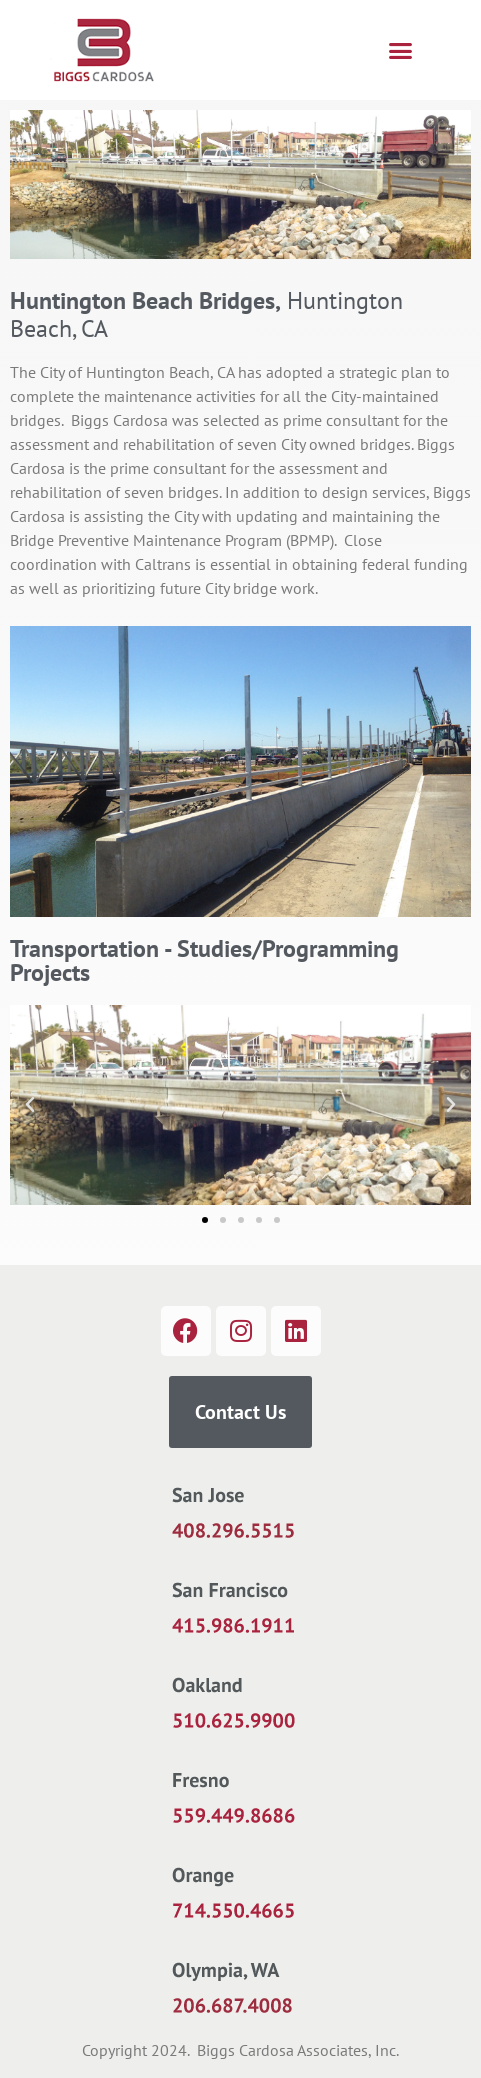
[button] (401, 50)
